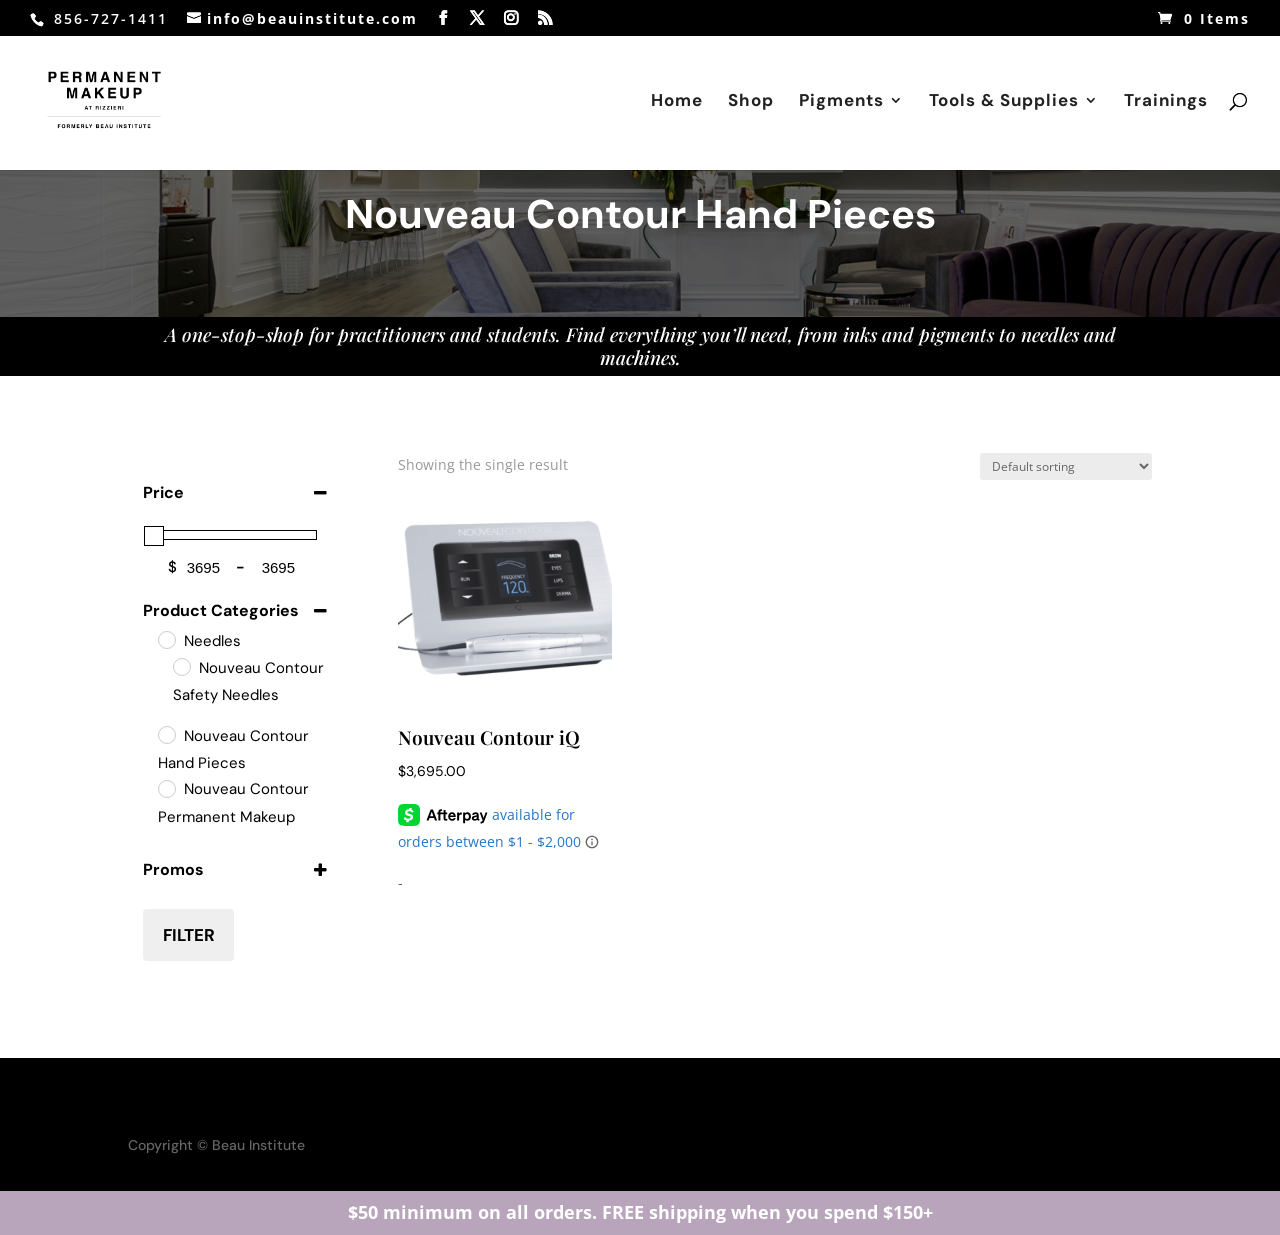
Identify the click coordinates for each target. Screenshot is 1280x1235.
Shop (751, 102)
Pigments (841, 102)
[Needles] (166, 639)
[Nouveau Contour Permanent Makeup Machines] (166, 788)
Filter (189, 935)
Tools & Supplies (1004, 102)
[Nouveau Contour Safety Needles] (181, 666)
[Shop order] (1066, 466)
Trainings (1166, 102)
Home (677, 102)
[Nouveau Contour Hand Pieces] (166, 734)
